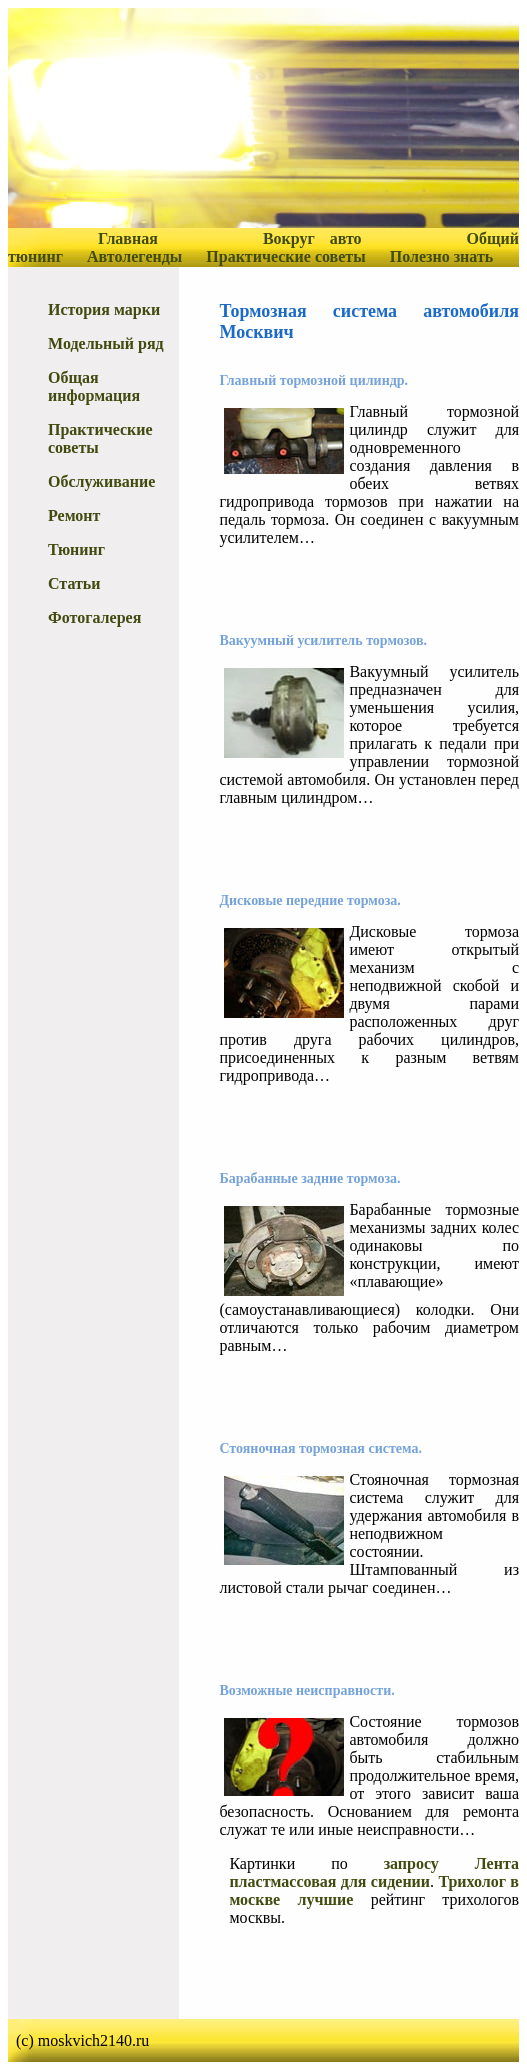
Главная (128, 238)
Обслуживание (101, 481)
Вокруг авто (312, 238)
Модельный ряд (106, 343)
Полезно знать (442, 256)
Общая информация (94, 386)
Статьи (74, 583)
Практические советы (285, 256)
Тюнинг (76, 549)
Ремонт (74, 515)
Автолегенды (134, 256)
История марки (104, 309)
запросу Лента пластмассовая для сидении (374, 1872)
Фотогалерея (94, 617)
